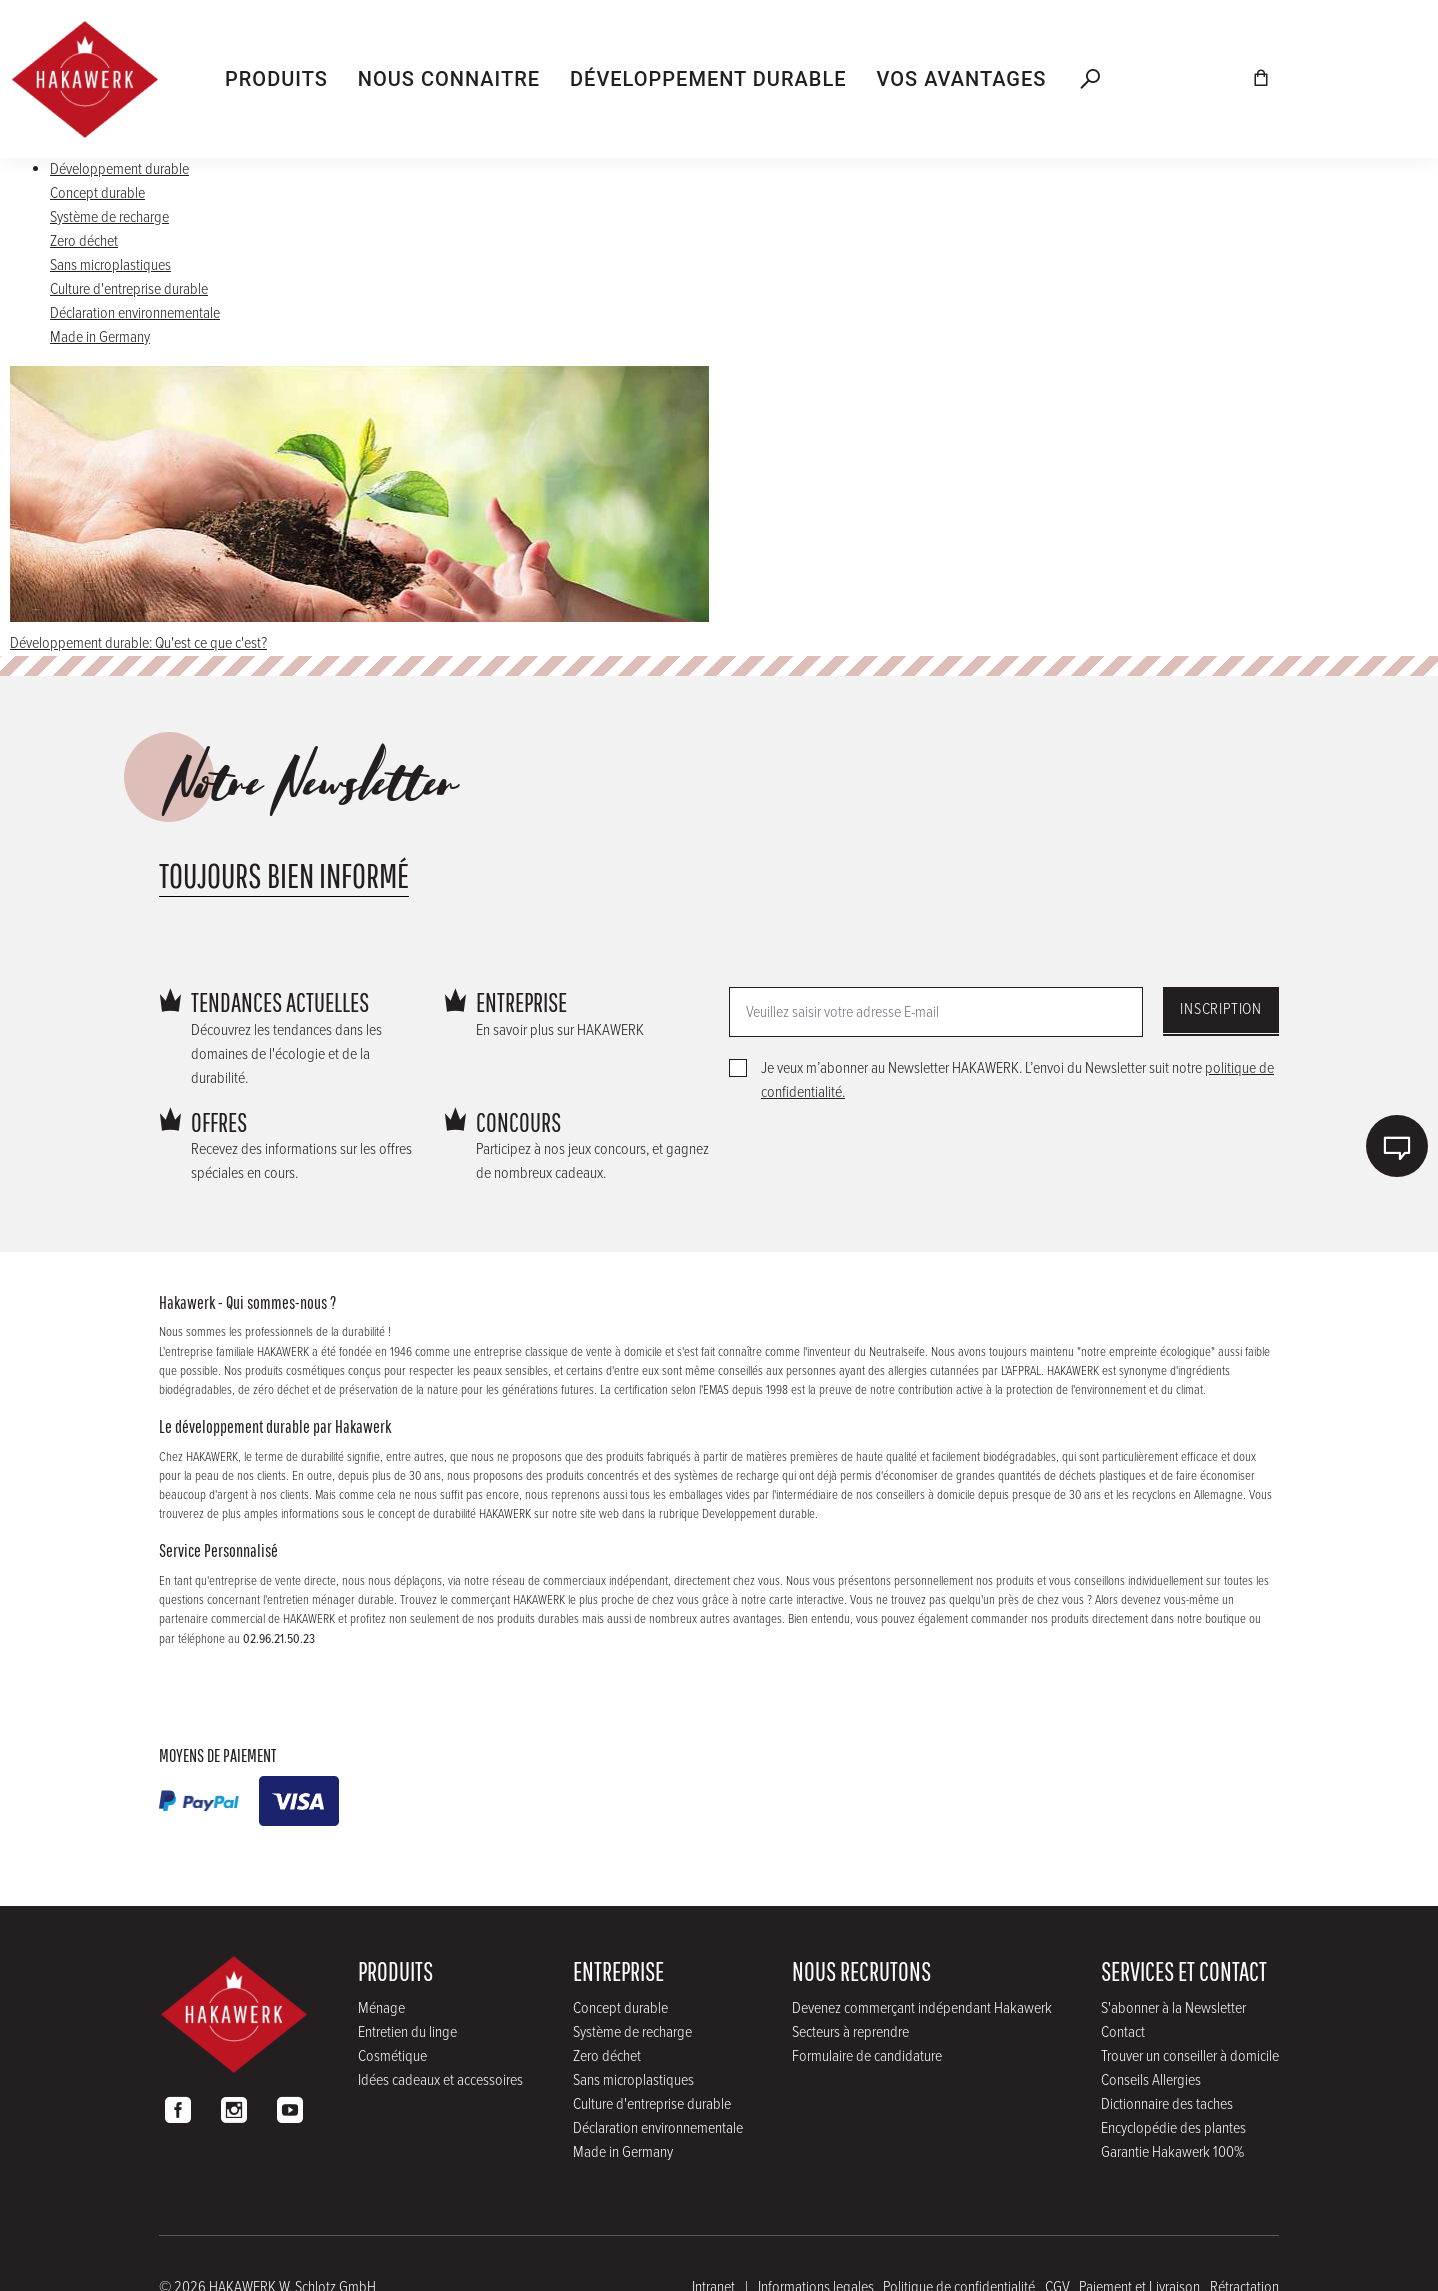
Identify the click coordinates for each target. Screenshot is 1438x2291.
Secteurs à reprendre (850, 2032)
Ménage (381, 2008)
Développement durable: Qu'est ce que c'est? (138, 643)
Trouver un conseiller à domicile (1190, 2056)
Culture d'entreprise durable (129, 289)
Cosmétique (392, 2056)
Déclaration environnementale (135, 313)
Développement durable (119, 169)
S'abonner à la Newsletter (1173, 2008)
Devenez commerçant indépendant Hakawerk (922, 2008)
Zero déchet (84, 241)
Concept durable (97, 193)
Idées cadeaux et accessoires (440, 2080)
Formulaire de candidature (867, 2056)
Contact (1123, 2032)
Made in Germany (100, 337)
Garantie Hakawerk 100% (1172, 2152)
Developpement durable (758, 1514)
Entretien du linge (407, 2032)
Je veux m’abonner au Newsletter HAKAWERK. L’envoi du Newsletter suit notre (1017, 1080)
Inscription (1221, 1009)
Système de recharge (109, 217)
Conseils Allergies (1151, 2080)
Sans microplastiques (110, 265)
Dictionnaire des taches (1167, 2104)
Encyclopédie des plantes (1173, 2128)
